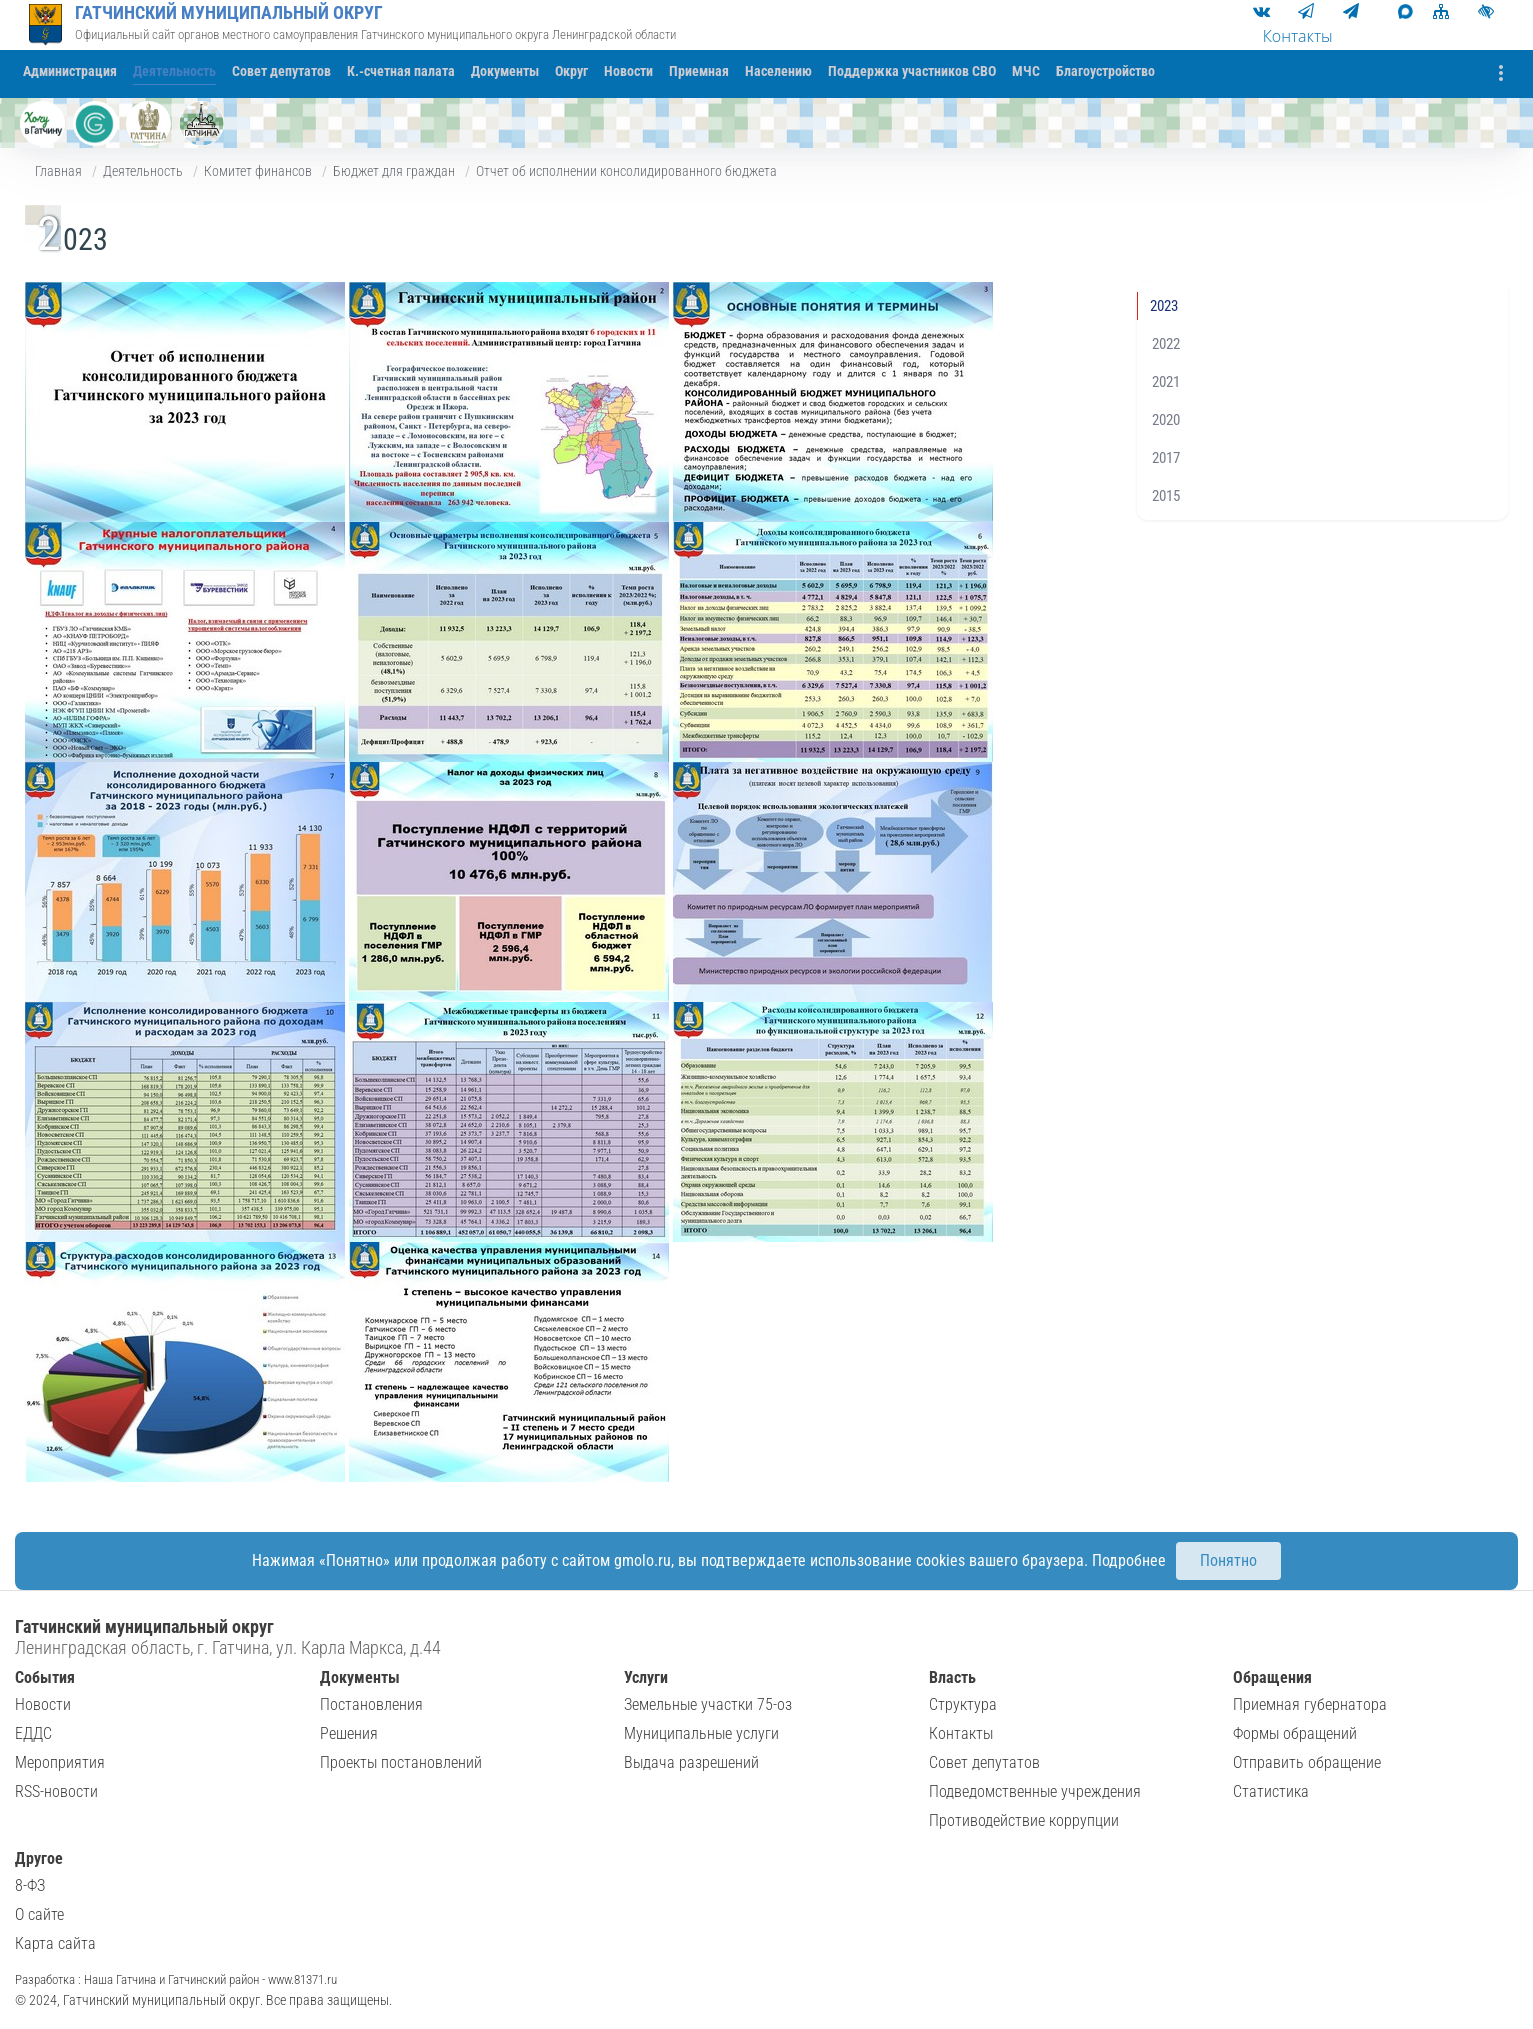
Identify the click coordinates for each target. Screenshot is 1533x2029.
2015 (1166, 496)
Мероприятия (60, 1762)
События (45, 1677)
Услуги (646, 1677)
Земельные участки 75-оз (708, 1704)
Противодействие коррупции (1024, 1820)
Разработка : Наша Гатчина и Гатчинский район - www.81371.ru (176, 1979)
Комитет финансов (258, 171)
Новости (43, 1704)
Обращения (1272, 1677)
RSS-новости (56, 1791)
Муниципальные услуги (701, 1733)
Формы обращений (1295, 1733)
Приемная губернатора (1310, 1704)
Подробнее (1129, 1560)
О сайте (39, 1914)
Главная (58, 171)
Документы (360, 1677)
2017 (1166, 458)
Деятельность (143, 171)
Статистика (1271, 1791)
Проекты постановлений (401, 1762)
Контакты (961, 1733)
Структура (963, 1704)
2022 (1166, 344)
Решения (349, 1733)
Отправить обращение (1307, 1762)
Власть (952, 1677)
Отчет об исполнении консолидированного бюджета (626, 171)
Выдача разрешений (691, 1762)
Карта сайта (55, 1943)
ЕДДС (33, 1733)
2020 (1166, 420)
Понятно (1228, 1560)
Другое (39, 1858)
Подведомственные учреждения (1035, 1791)
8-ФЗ (30, 1885)
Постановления (371, 1704)
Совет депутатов (984, 1762)
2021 (1166, 382)
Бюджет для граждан (394, 171)
